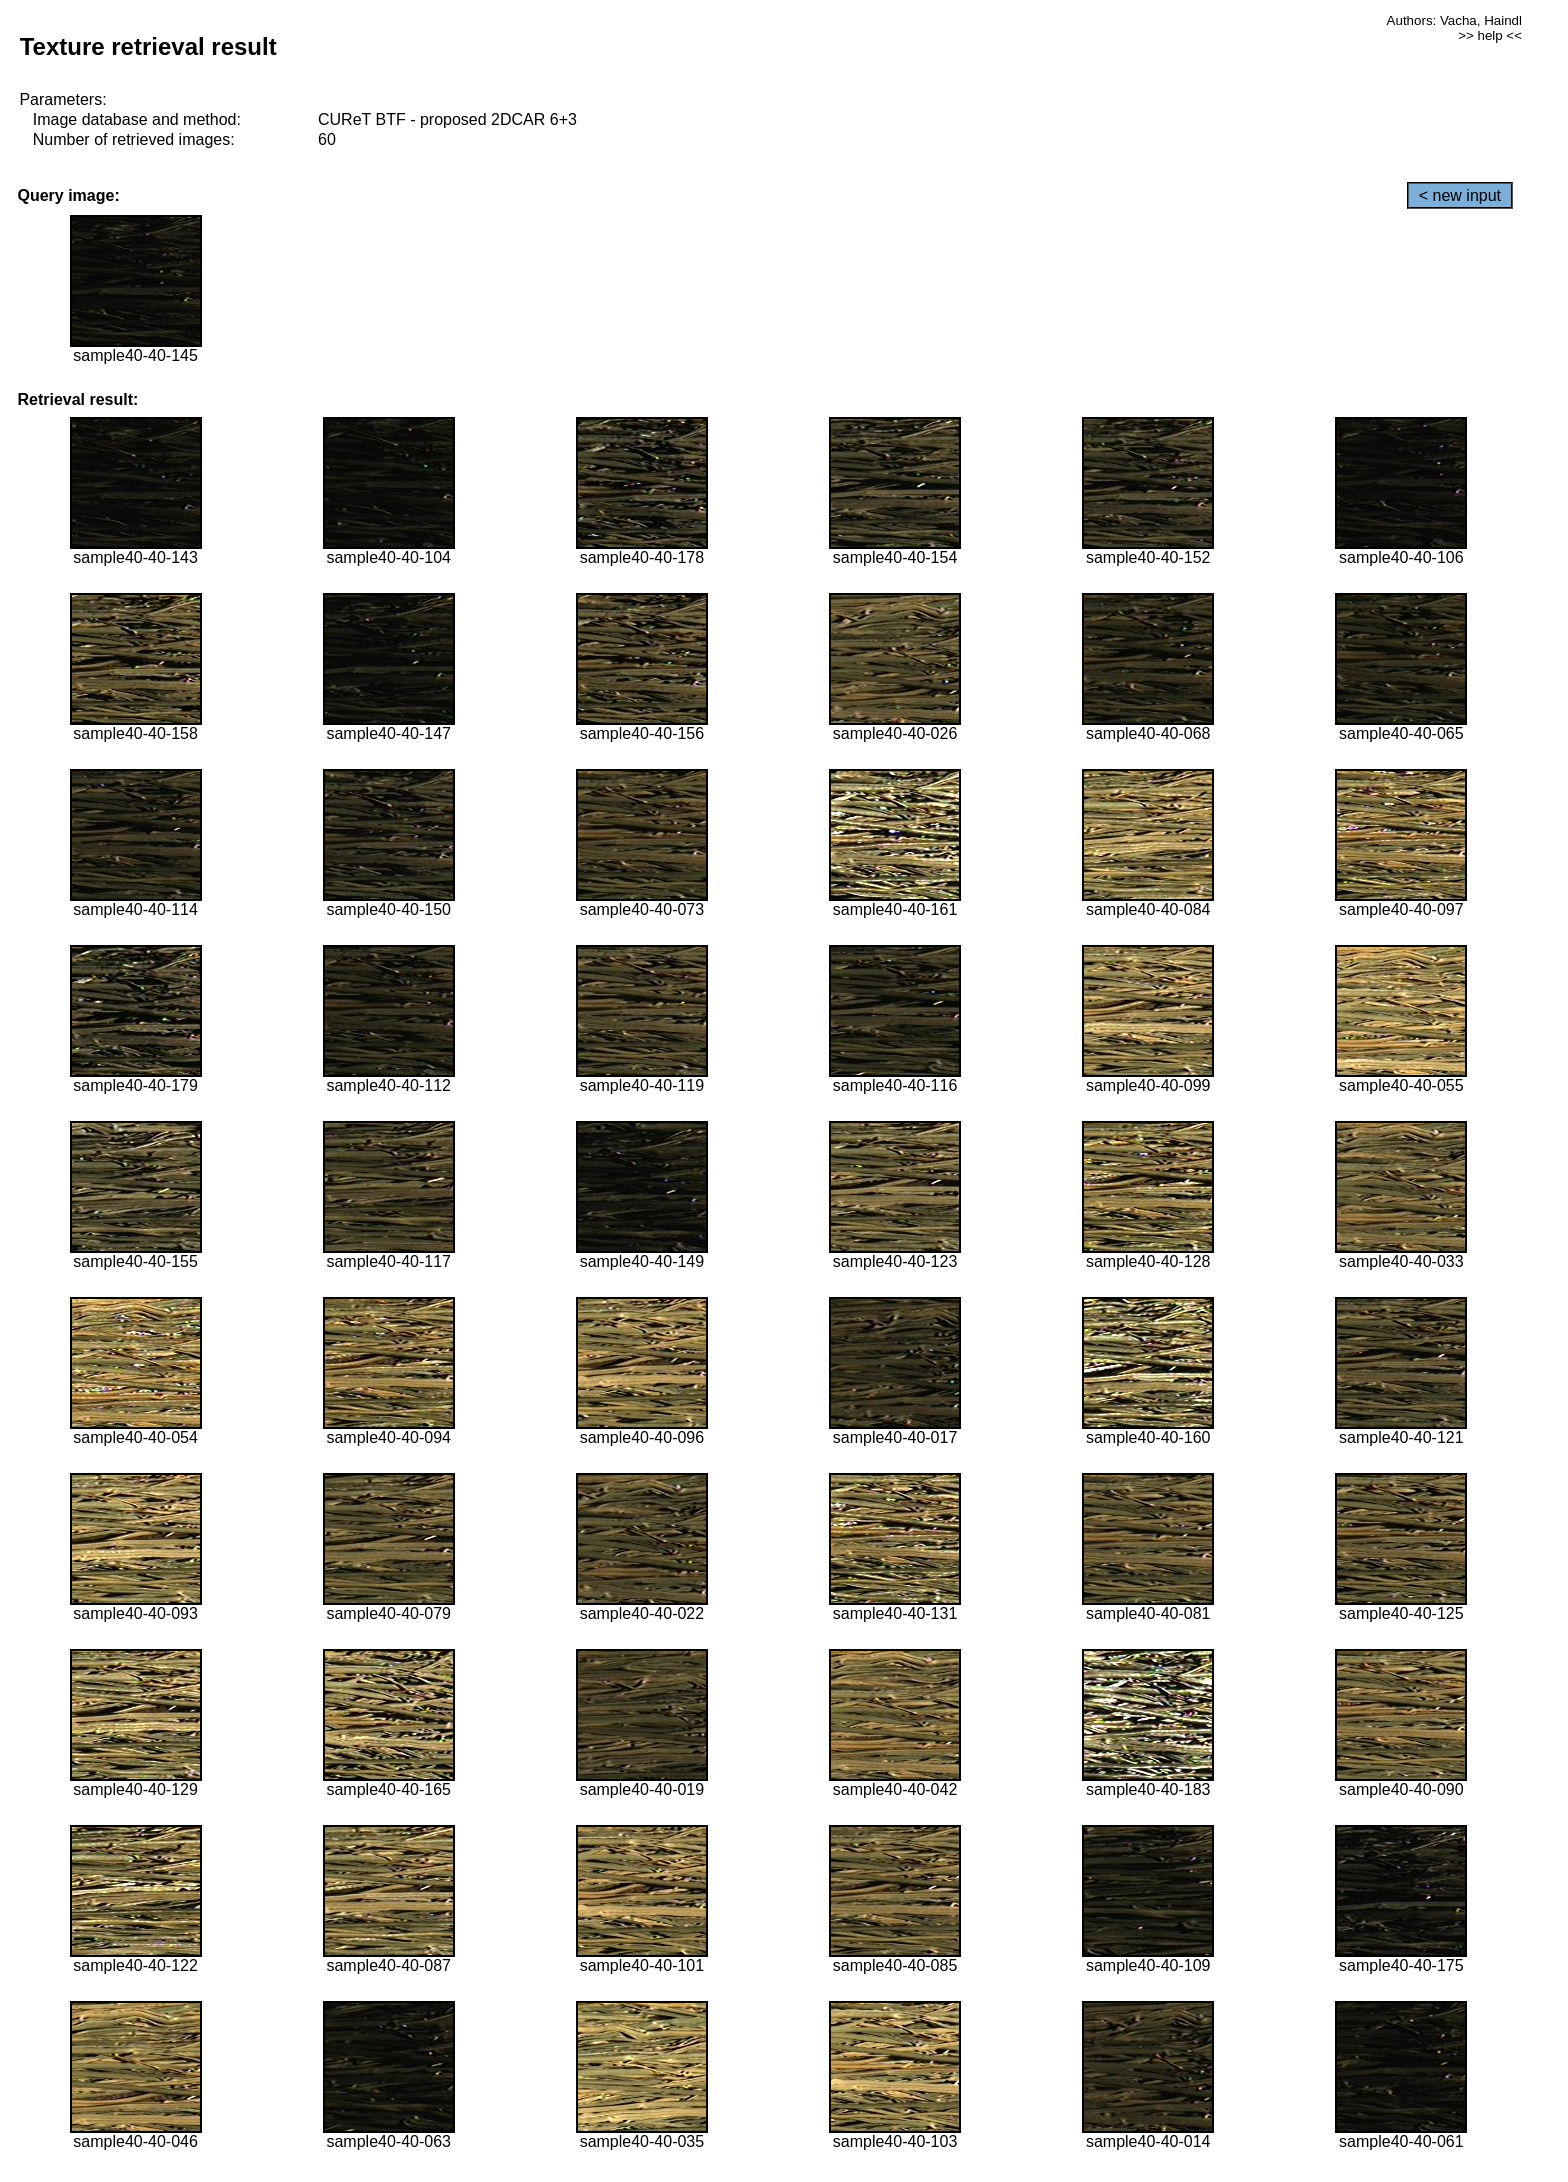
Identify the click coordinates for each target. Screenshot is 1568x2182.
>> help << (1490, 35)
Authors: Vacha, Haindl (1454, 20)
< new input (1460, 195)
